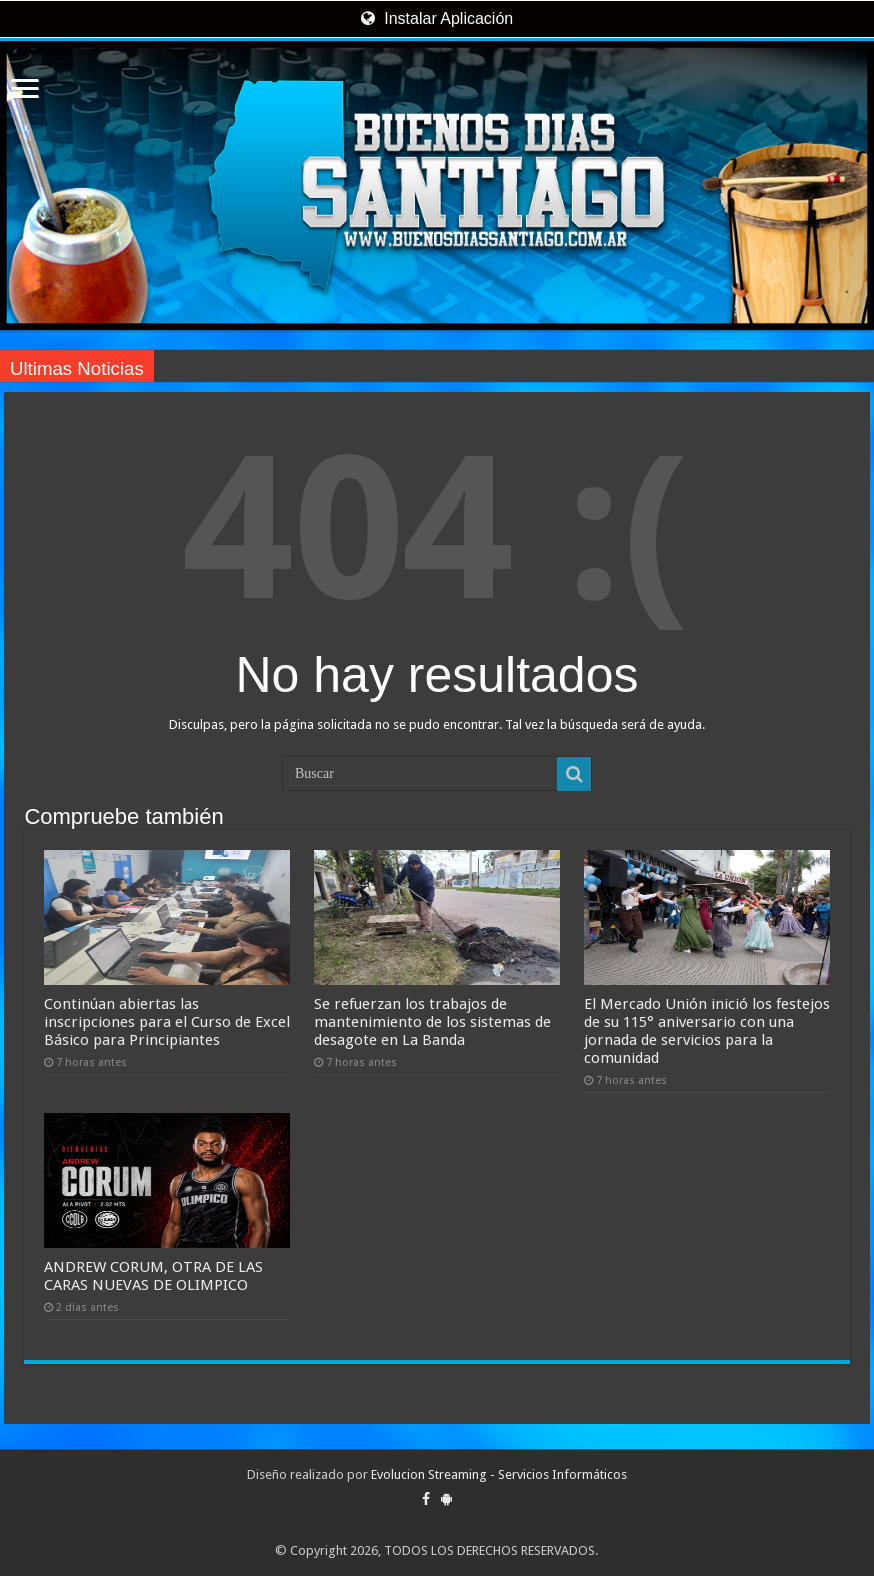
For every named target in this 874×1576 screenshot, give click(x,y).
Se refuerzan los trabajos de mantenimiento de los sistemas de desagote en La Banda (432, 1022)
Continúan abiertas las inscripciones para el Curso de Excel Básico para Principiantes (167, 1022)
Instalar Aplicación (437, 18)
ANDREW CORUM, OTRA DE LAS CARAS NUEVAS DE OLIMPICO (153, 1276)
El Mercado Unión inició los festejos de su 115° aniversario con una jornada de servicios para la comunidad (707, 1031)
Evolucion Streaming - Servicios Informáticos (499, 1474)
